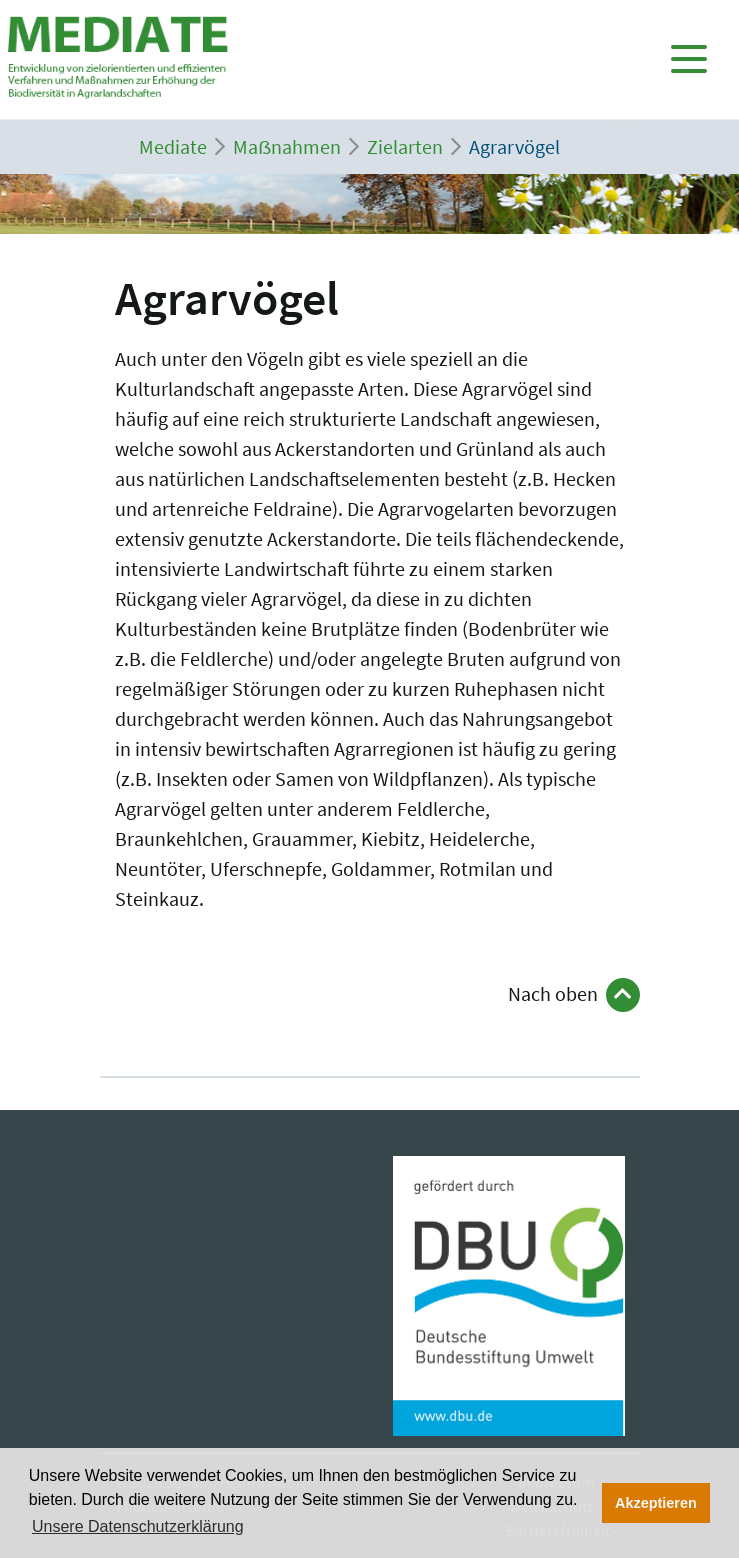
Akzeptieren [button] (656, 1503)
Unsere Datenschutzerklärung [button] (138, 1526)
